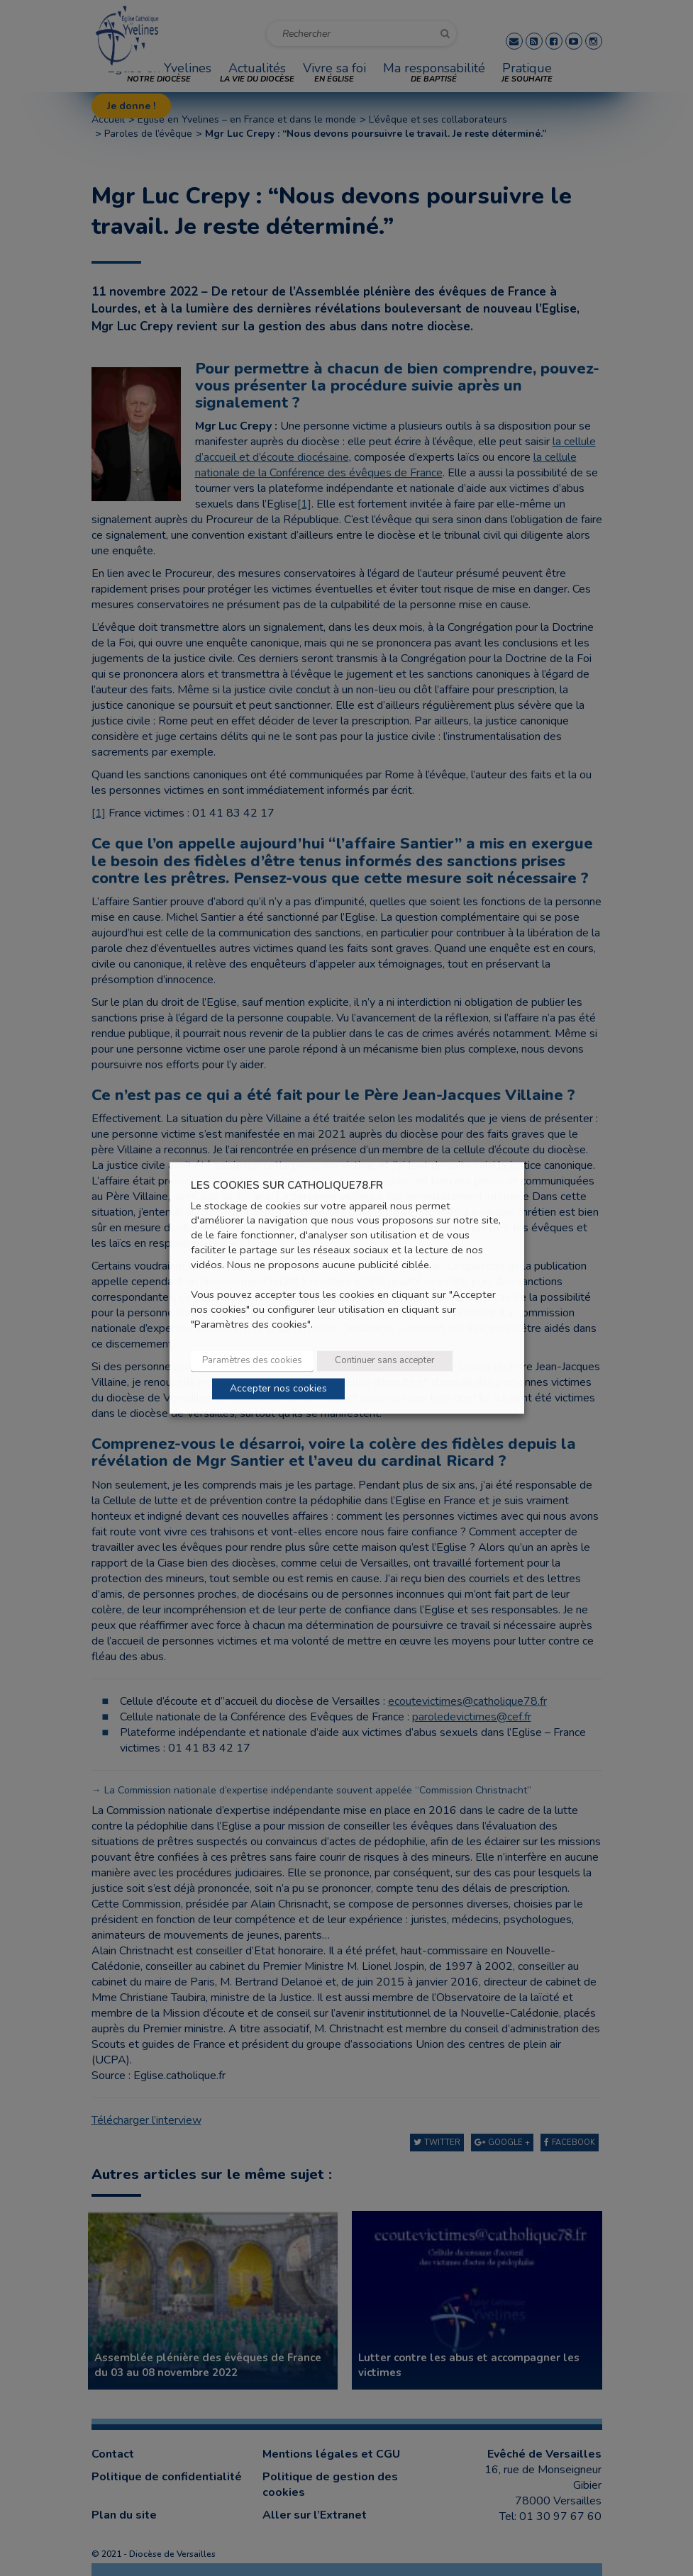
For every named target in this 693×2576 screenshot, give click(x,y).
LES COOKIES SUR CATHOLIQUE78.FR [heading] (287, 1186)
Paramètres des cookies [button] (252, 1361)
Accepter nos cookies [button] (278, 1389)
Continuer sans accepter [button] (385, 1361)
